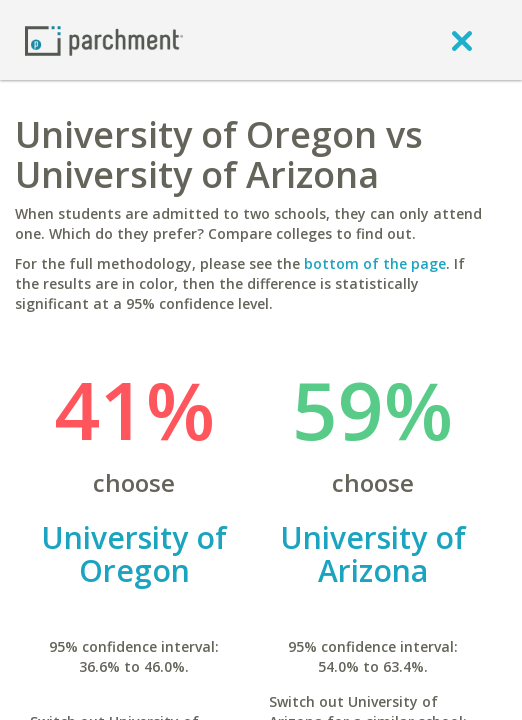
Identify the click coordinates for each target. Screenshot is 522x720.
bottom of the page (375, 263)
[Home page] (104, 39)
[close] (462, 40)
